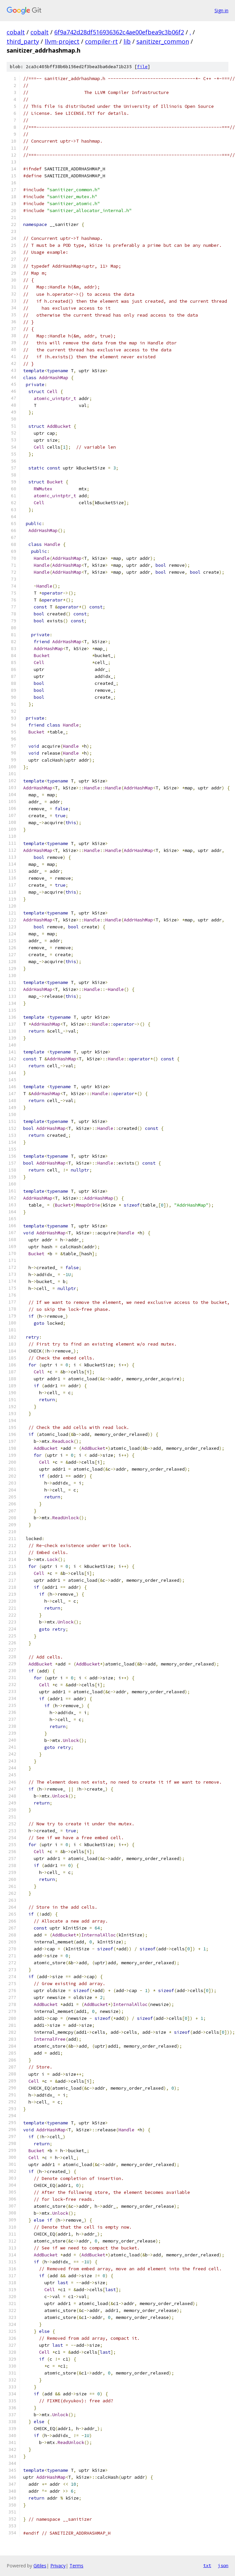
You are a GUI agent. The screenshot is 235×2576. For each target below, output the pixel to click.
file (142, 66)
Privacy (58, 2565)
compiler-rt (101, 41)
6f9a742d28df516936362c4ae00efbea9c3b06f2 (119, 32)
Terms (76, 2565)
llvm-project (62, 41)
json (223, 2565)
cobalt (16, 32)
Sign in (221, 10)
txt (207, 2565)
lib (127, 41)
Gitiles (39, 2565)
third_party (23, 41)
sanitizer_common (162, 41)
